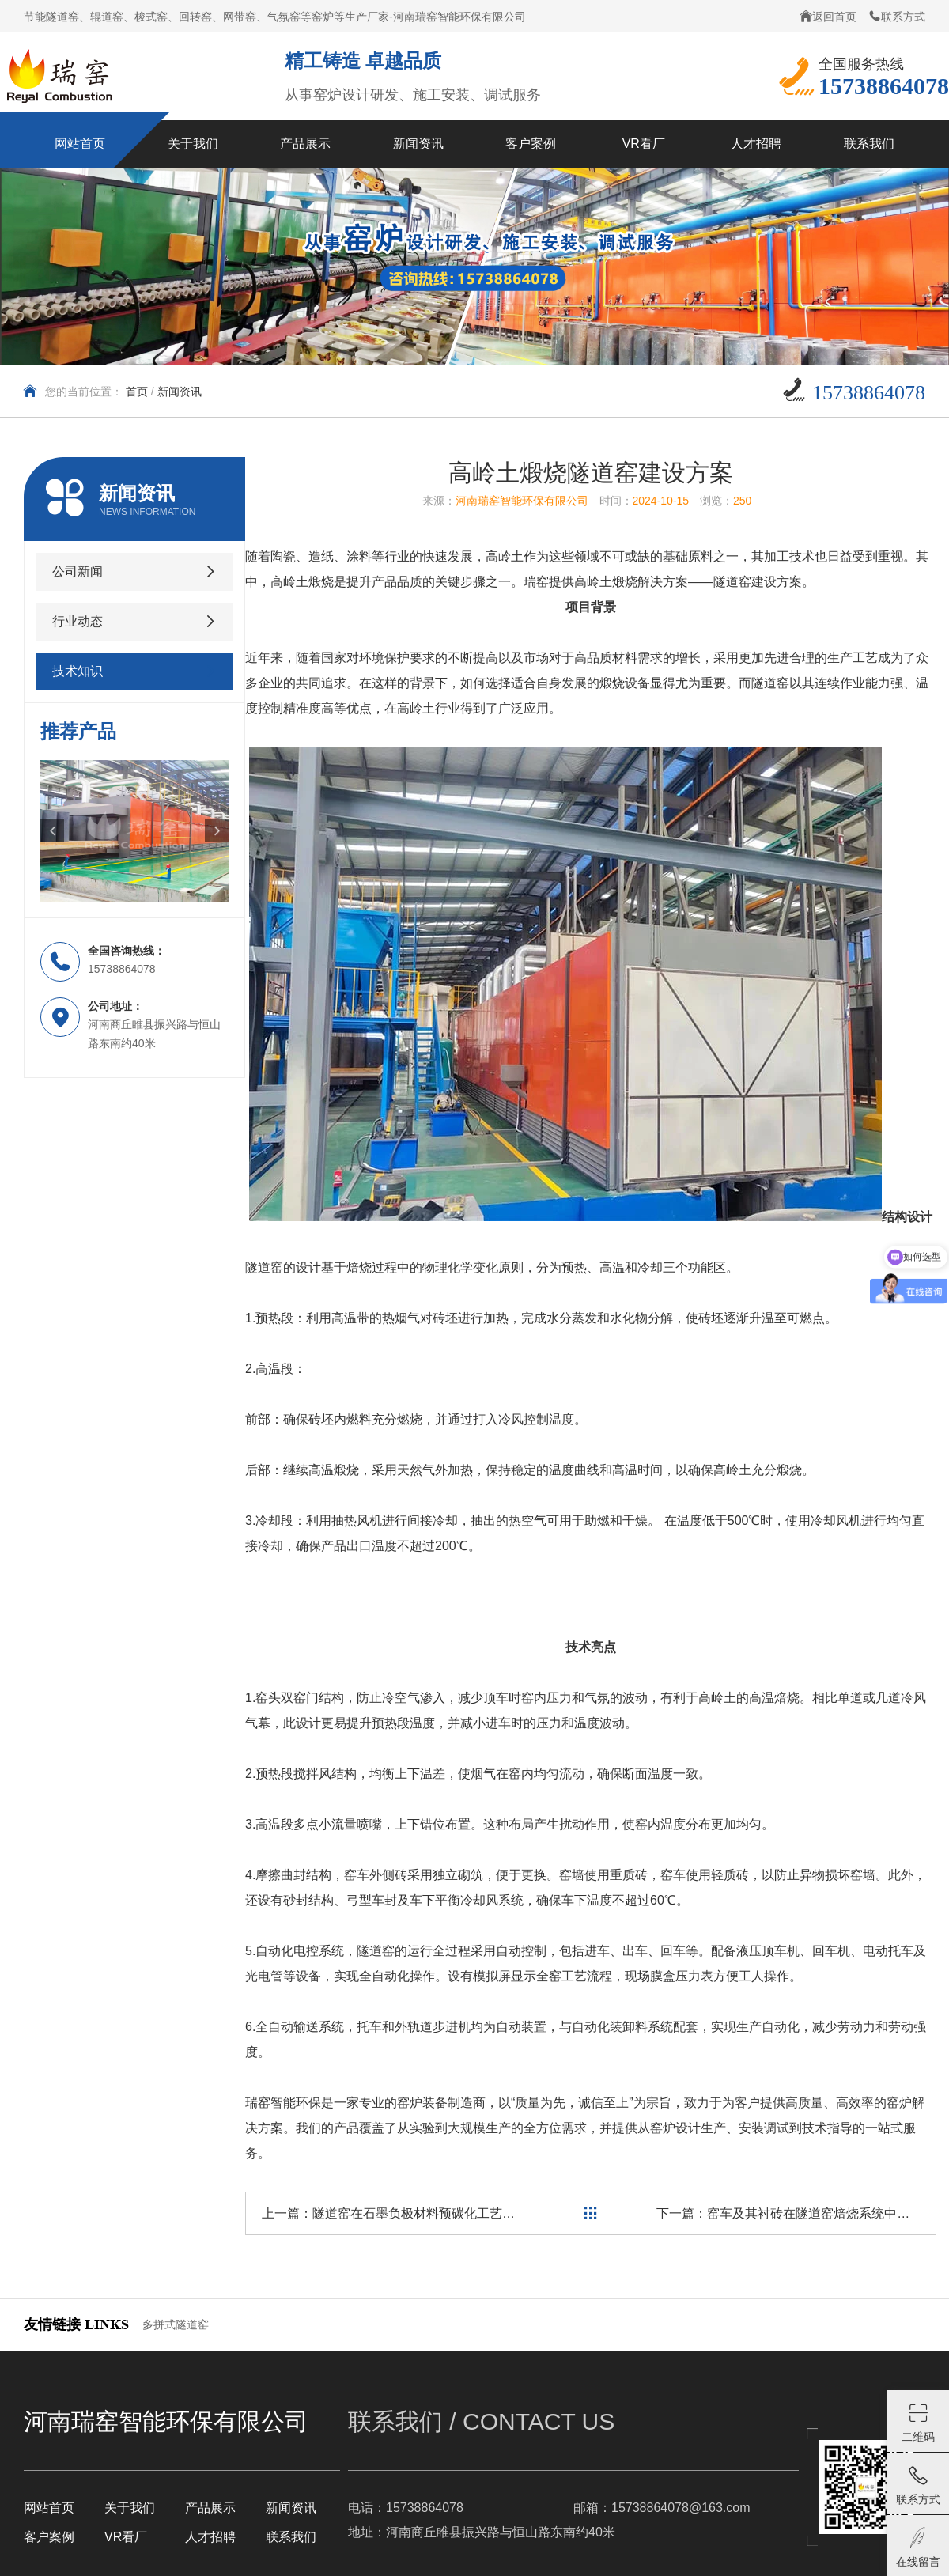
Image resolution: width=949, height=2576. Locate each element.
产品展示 (210, 2507)
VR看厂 (125, 2537)
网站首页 (49, 2507)
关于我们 (129, 2507)
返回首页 (828, 16)
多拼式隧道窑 (175, 2324)
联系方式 (896, 16)
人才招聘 (210, 2537)
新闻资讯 (179, 391)
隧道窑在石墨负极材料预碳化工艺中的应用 (432, 2213)
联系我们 (291, 2537)
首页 (137, 391)
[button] (52, 830)
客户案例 (49, 2537)
